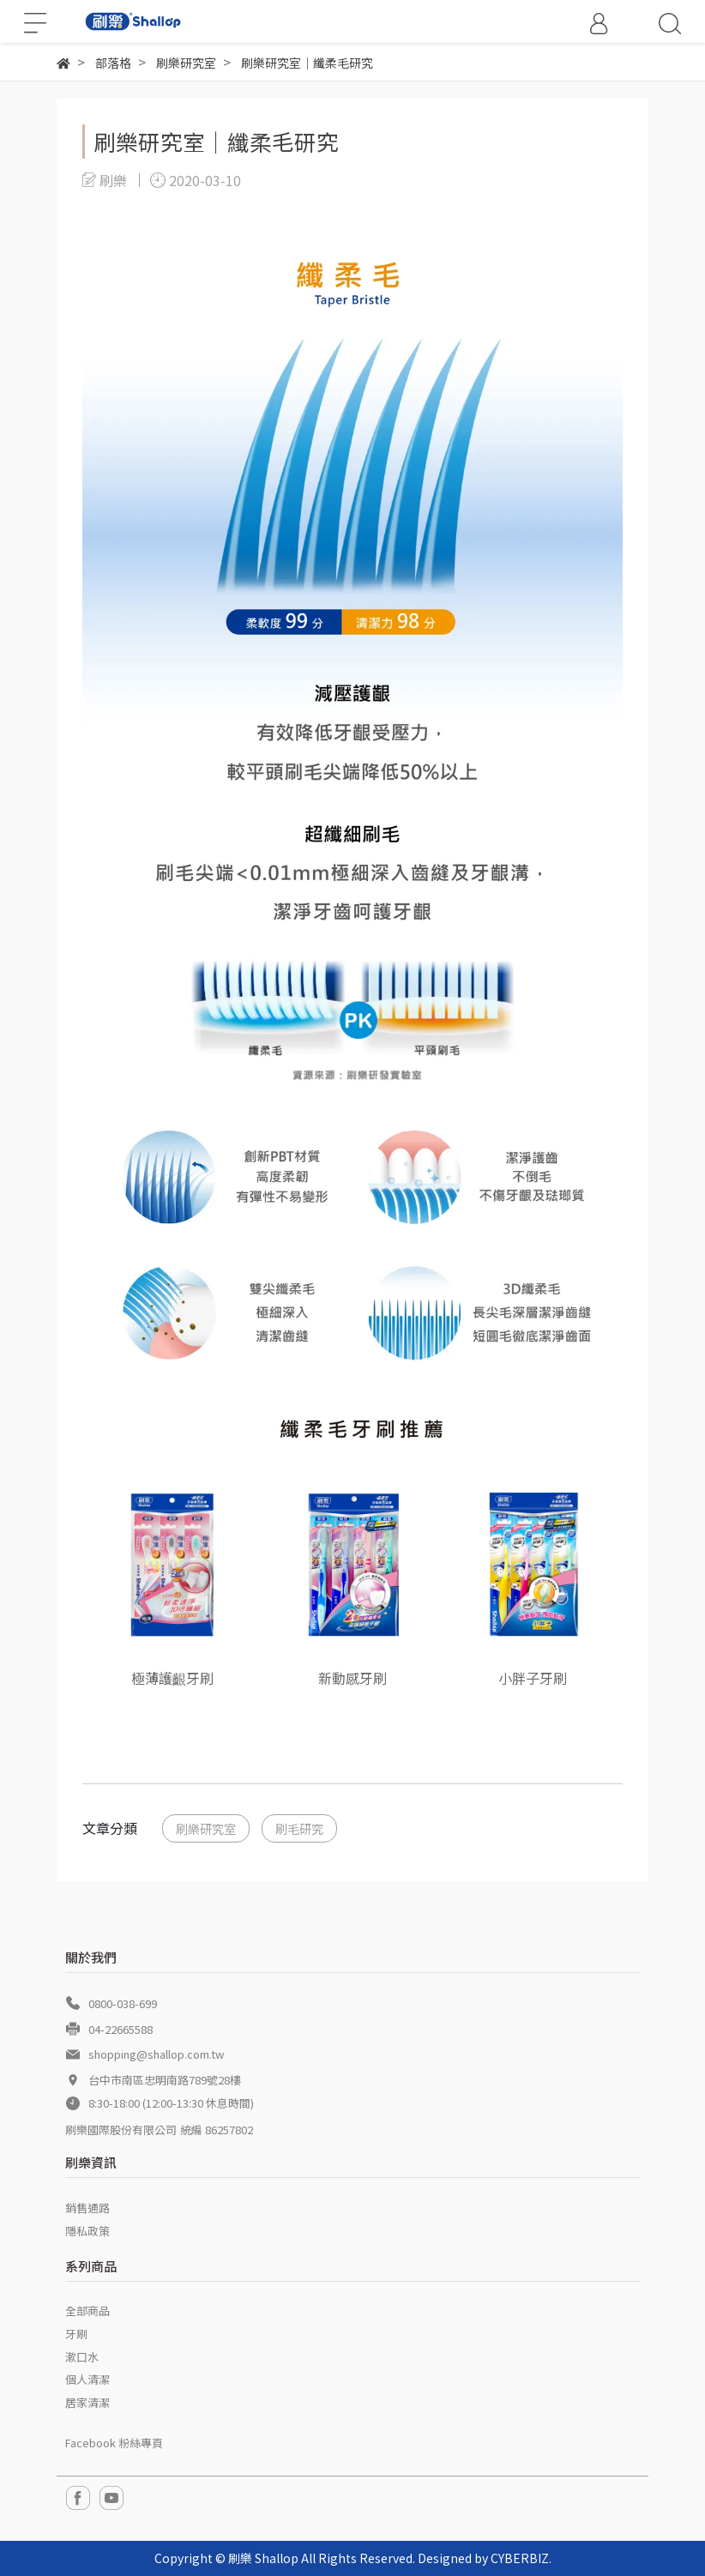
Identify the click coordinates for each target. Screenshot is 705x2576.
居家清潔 (87, 2402)
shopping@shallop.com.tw (156, 2054)
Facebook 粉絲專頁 (114, 2442)
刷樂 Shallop (263, 2558)
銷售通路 (87, 2207)
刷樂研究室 (206, 1828)
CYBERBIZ (520, 2558)
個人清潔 (87, 2379)
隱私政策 (87, 2231)
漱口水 (82, 2357)
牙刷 (76, 2334)
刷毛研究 (299, 1828)
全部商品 (87, 2310)
